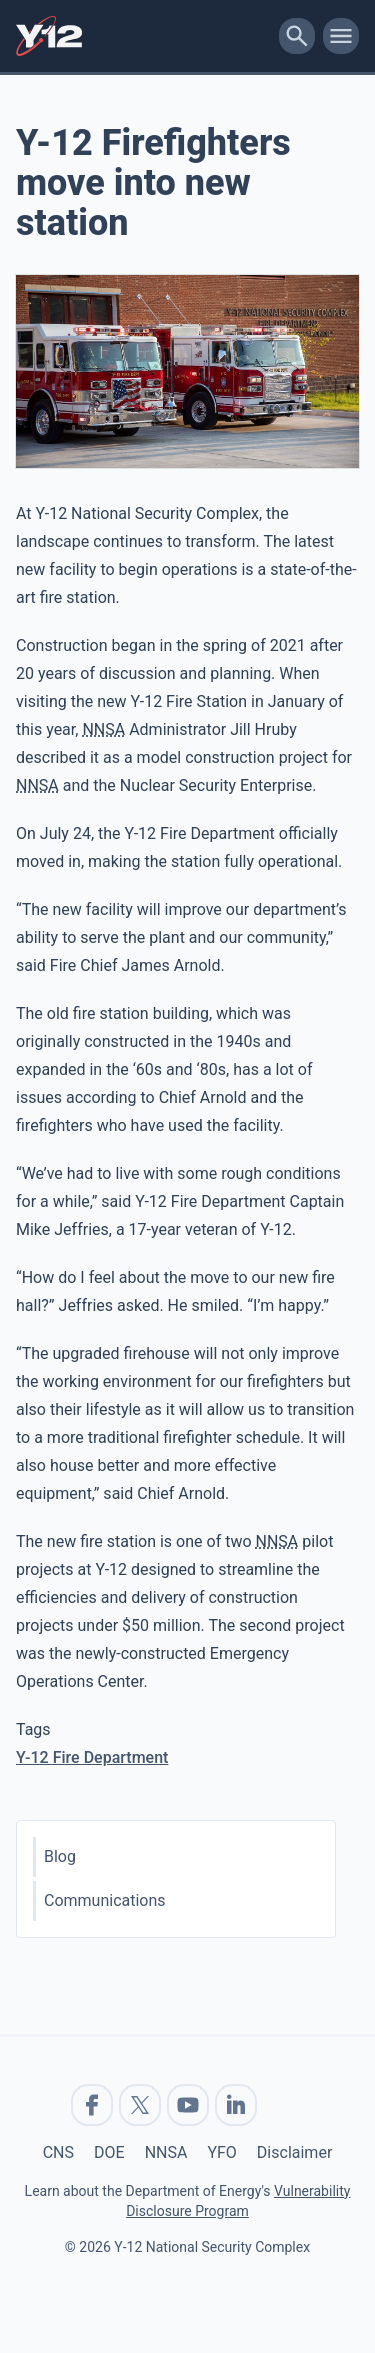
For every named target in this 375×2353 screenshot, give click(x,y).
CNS (58, 2152)
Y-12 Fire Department (92, 1757)
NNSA (166, 2152)
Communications (105, 1900)
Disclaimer (294, 2152)
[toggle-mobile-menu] (341, 36)
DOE (109, 2152)
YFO (221, 2152)
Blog (60, 1856)
